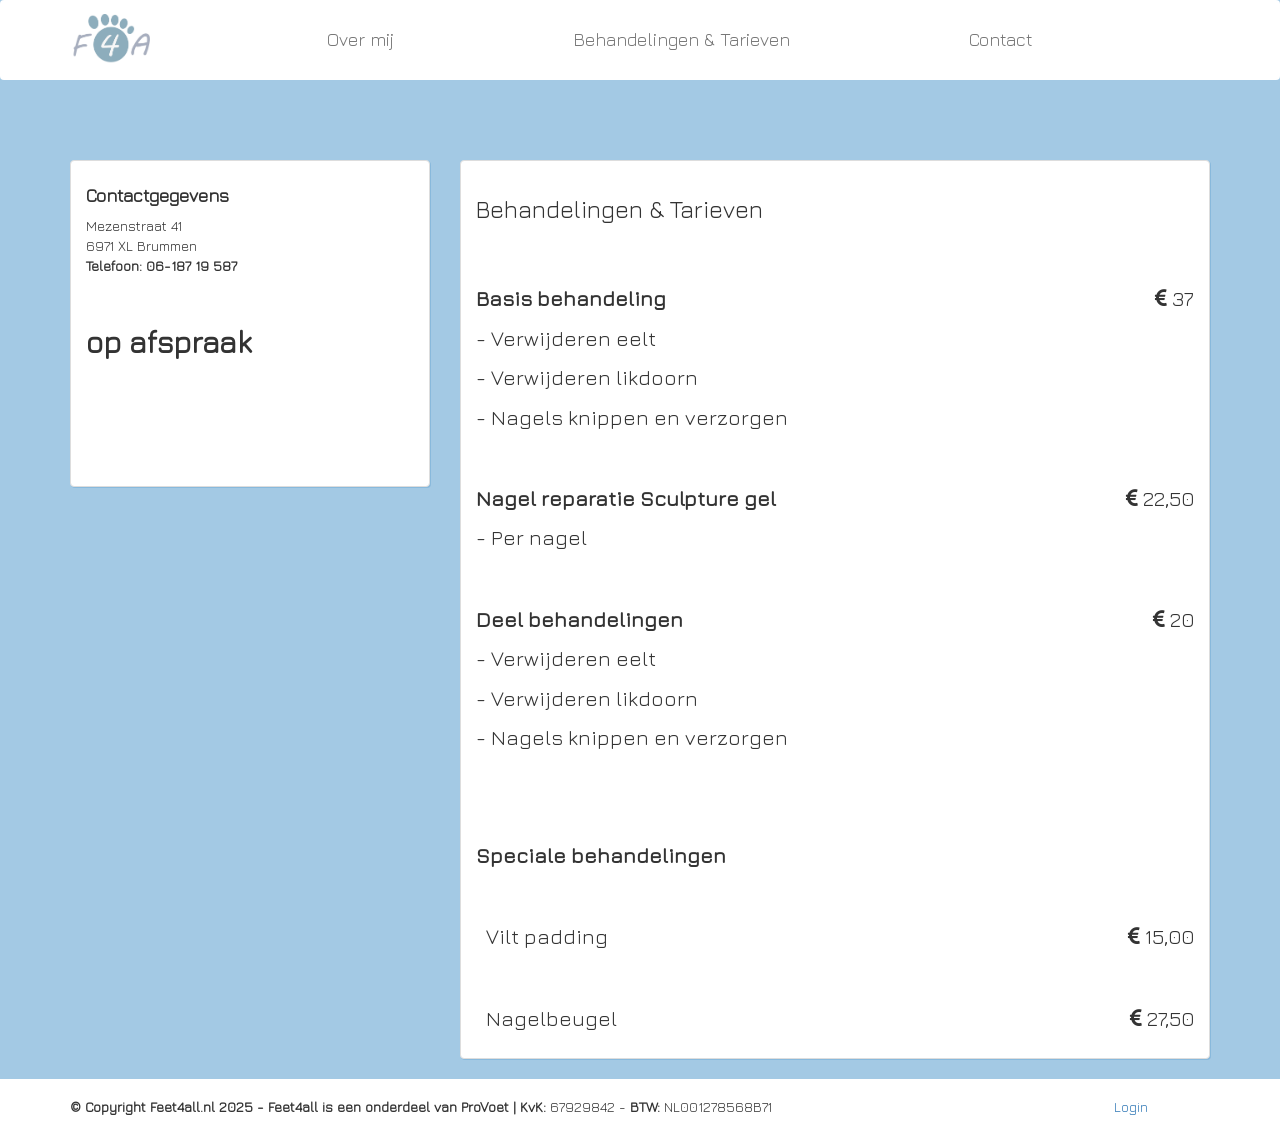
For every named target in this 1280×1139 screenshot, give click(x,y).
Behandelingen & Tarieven (681, 39)
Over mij (360, 39)
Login (1131, 1106)
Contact (1001, 39)
